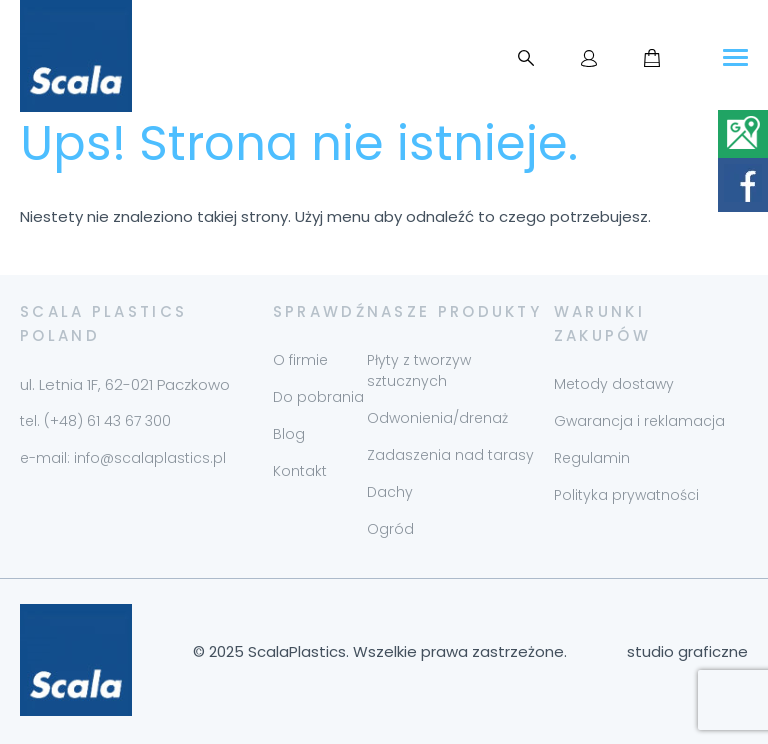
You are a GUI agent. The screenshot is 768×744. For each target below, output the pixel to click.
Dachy (390, 492)
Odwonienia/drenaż (437, 418)
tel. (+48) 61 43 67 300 (95, 421)
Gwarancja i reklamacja (639, 421)
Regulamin (592, 458)
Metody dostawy (614, 384)
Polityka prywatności (626, 495)
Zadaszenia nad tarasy (450, 455)
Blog (289, 434)
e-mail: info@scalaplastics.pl (123, 458)
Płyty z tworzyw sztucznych (419, 370)
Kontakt (300, 471)
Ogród (390, 529)
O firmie (300, 360)
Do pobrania (318, 397)
